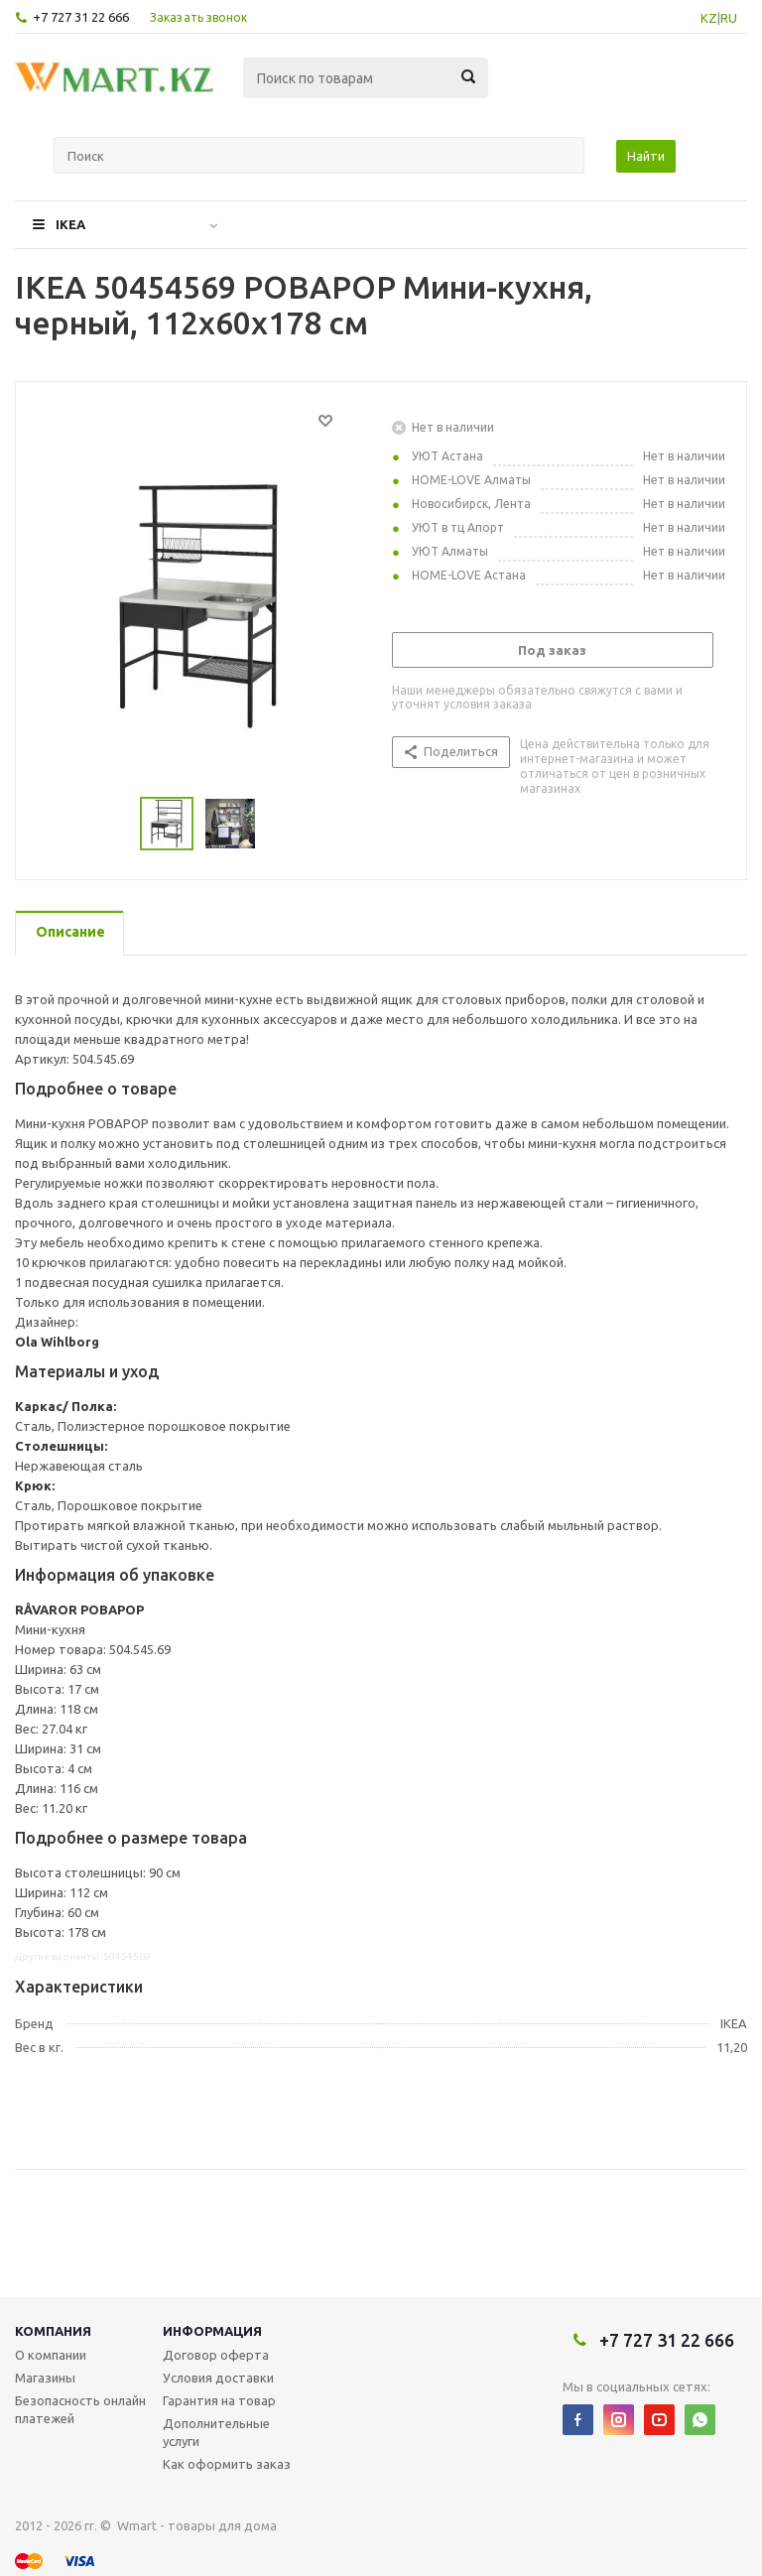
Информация (212, 2331)
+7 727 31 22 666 (81, 17)
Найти (646, 156)
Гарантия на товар (219, 2400)
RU (728, 18)
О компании (50, 2355)
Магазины (45, 2377)
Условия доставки (218, 2377)
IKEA (70, 224)
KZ (708, 18)
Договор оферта (216, 2355)
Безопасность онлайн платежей (80, 2409)
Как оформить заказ (227, 2464)
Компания (53, 2331)
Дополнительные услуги (216, 2432)
